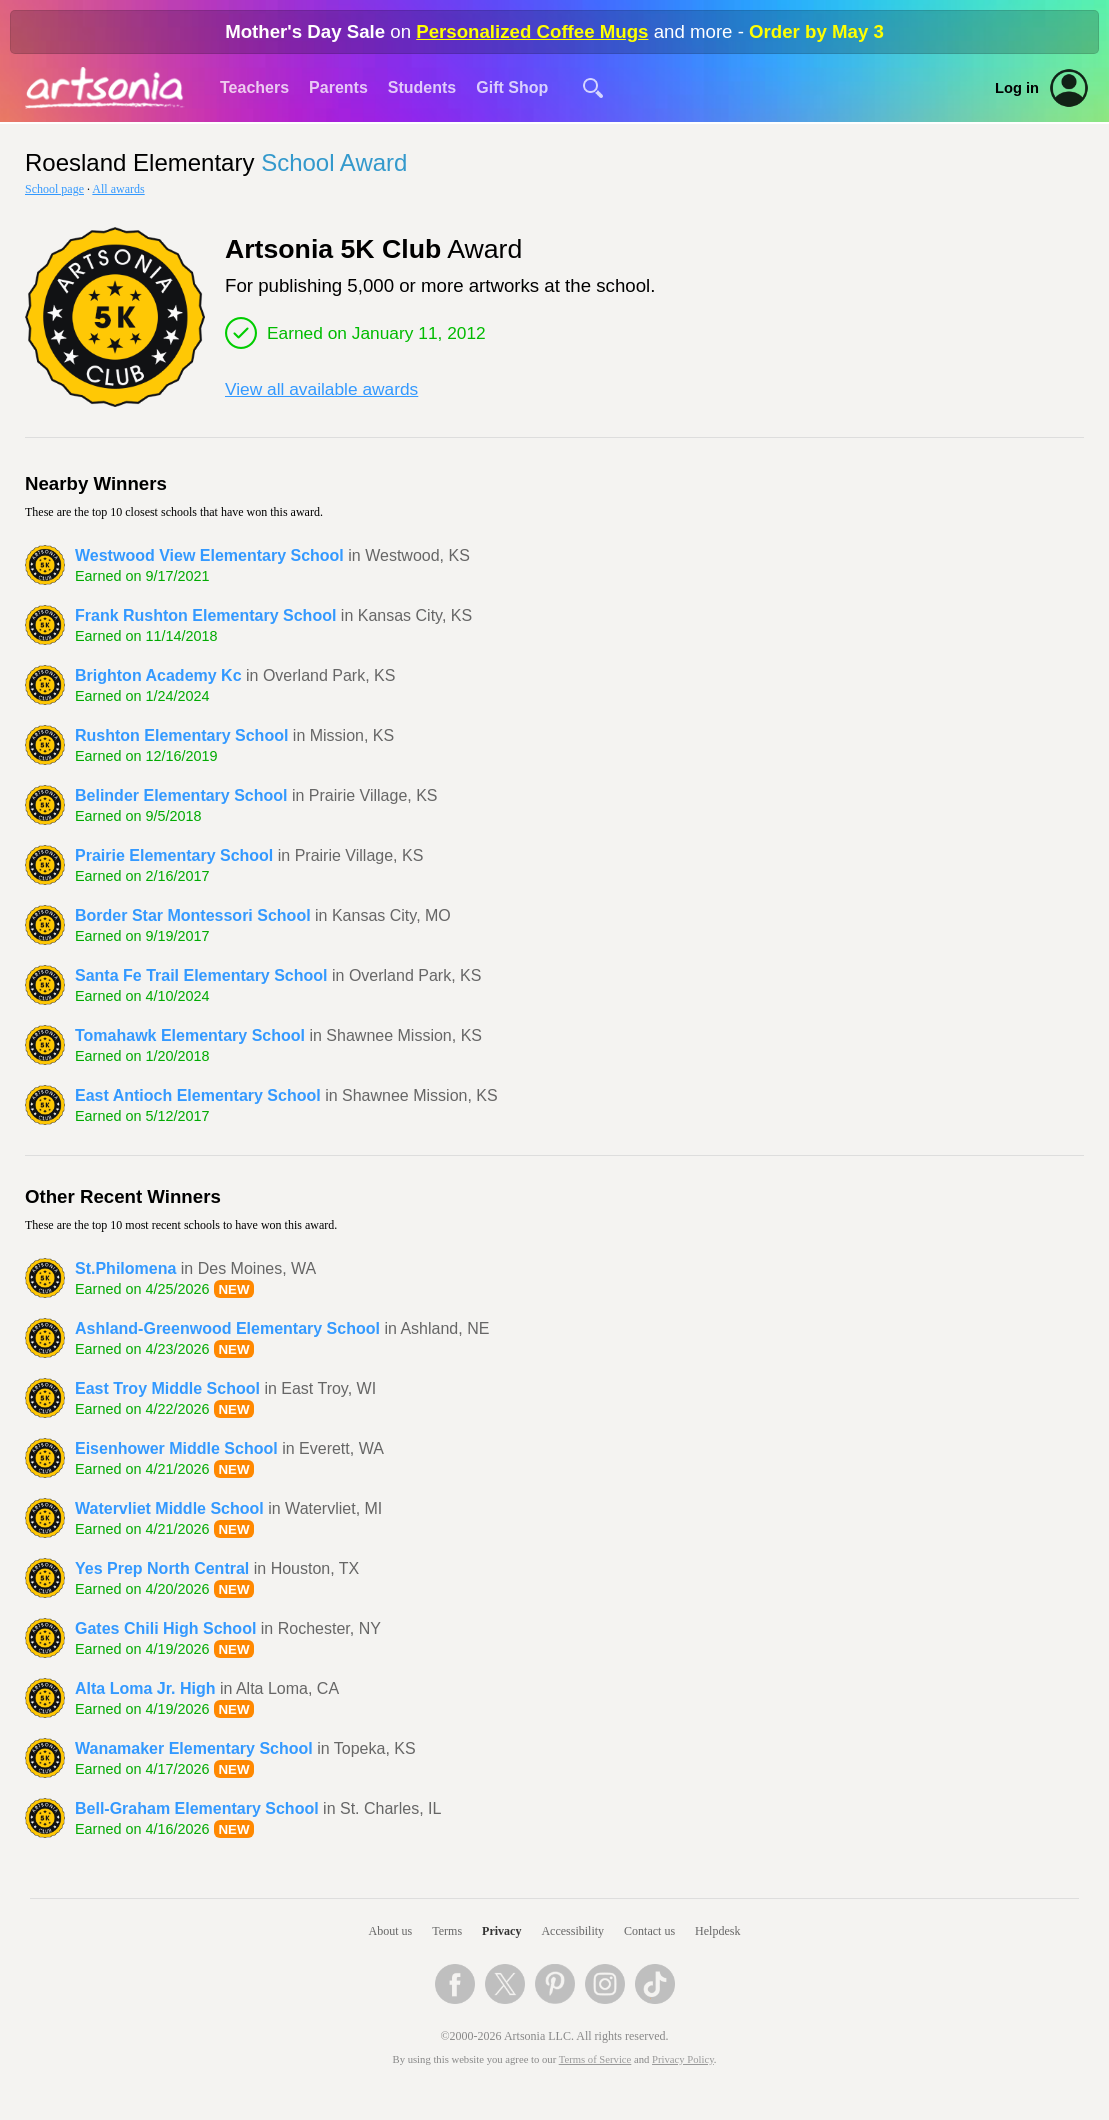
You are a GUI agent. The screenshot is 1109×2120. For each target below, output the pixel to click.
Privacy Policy (683, 2059)
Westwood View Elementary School (209, 555)
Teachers (254, 87)
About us (391, 1931)
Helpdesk (717, 1931)
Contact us (649, 1931)
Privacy (501, 1931)
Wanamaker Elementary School (194, 1748)
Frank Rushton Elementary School (205, 615)
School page (54, 189)
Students (422, 87)
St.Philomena (125, 1268)
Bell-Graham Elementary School (197, 1808)
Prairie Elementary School (174, 855)
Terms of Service (595, 2059)
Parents (338, 87)
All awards (118, 189)
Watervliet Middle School (169, 1508)
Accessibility (572, 1931)
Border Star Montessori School (193, 915)
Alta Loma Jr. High (145, 1688)
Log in (1017, 88)
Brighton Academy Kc (158, 675)
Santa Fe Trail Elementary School (201, 975)
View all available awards (321, 389)
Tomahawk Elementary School (190, 1035)
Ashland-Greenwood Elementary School (227, 1328)
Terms (447, 1931)
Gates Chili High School (165, 1628)
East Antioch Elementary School (198, 1095)
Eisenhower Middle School (176, 1448)
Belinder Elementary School (181, 795)
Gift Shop (512, 87)
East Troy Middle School (167, 1388)
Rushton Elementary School (181, 735)
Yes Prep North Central (162, 1568)
